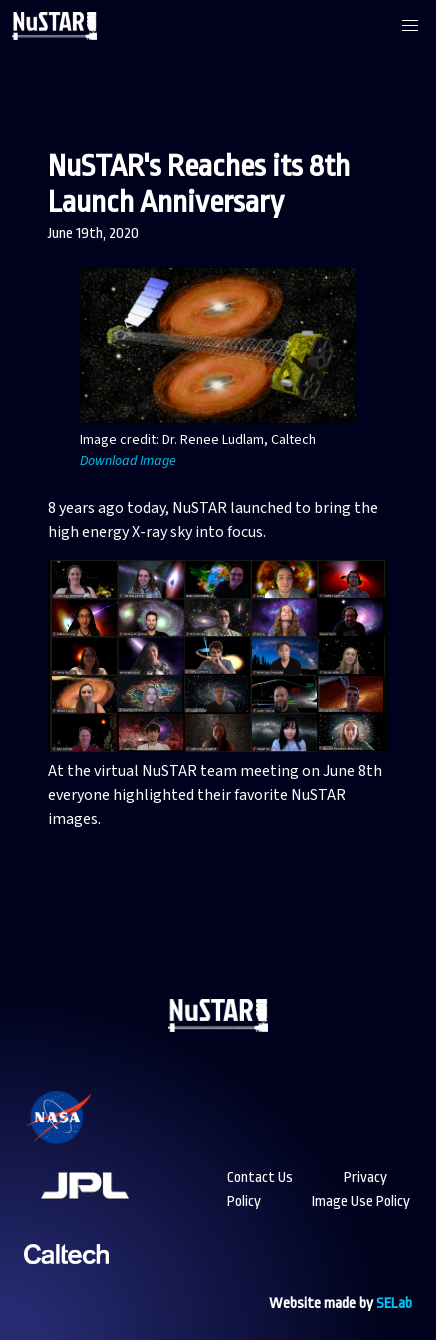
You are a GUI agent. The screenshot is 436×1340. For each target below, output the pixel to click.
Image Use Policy (361, 1201)
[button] (410, 26)
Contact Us (260, 1177)
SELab (394, 1303)
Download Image (128, 461)
